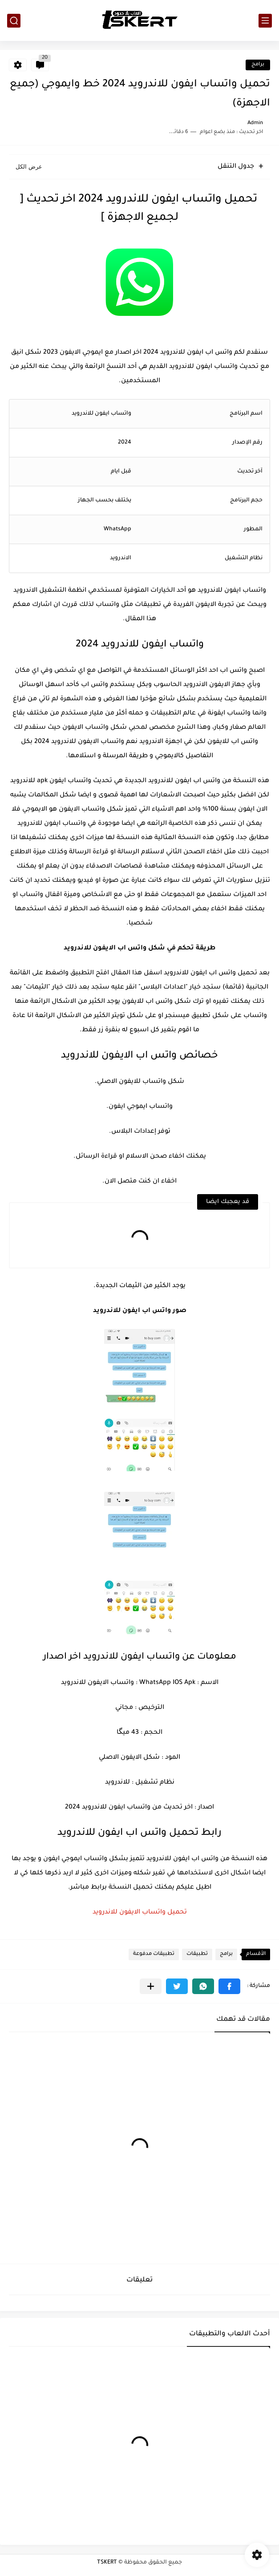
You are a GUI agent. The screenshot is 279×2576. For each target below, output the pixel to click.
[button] (229, 1986)
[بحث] (13, 21)
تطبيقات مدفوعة (153, 1954)
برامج (257, 65)
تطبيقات (197, 1954)
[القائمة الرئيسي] (265, 21)
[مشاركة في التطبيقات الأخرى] (151, 1986)
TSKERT (107, 2563)
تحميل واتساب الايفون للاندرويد (140, 1912)
